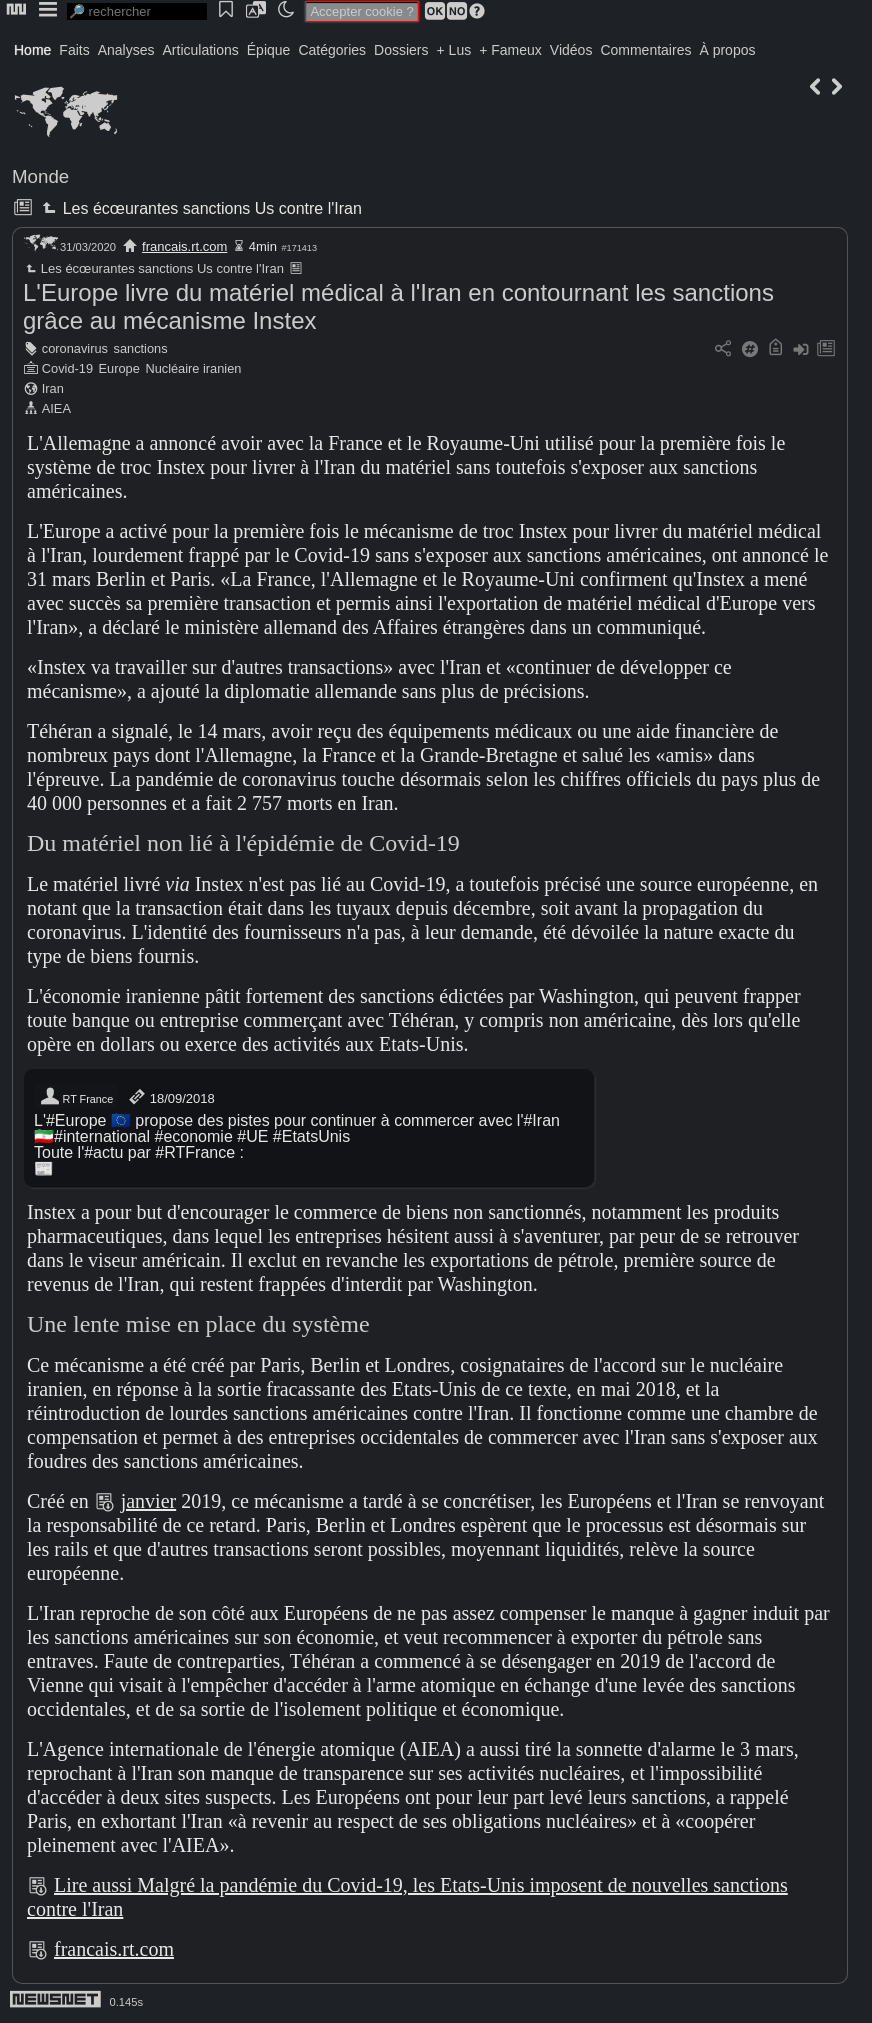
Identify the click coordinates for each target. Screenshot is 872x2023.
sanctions (141, 348)
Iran (53, 388)
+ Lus (454, 50)
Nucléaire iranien (193, 368)
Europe (119, 368)
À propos (727, 50)
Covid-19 (67, 368)
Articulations (201, 50)
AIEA (56, 408)
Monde (40, 176)
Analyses (126, 50)
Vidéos (571, 50)
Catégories (332, 50)
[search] (137, 11)
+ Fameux (510, 50)
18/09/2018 (170, 1097)
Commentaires (645, 50)
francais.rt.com (184, 246)
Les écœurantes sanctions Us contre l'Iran (199, 208)
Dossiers (401, 50)
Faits (74, 50)
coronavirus (75, 348)
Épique (269, 50)
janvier (149, 1501)
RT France (76, 1097)
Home (32, 50)
